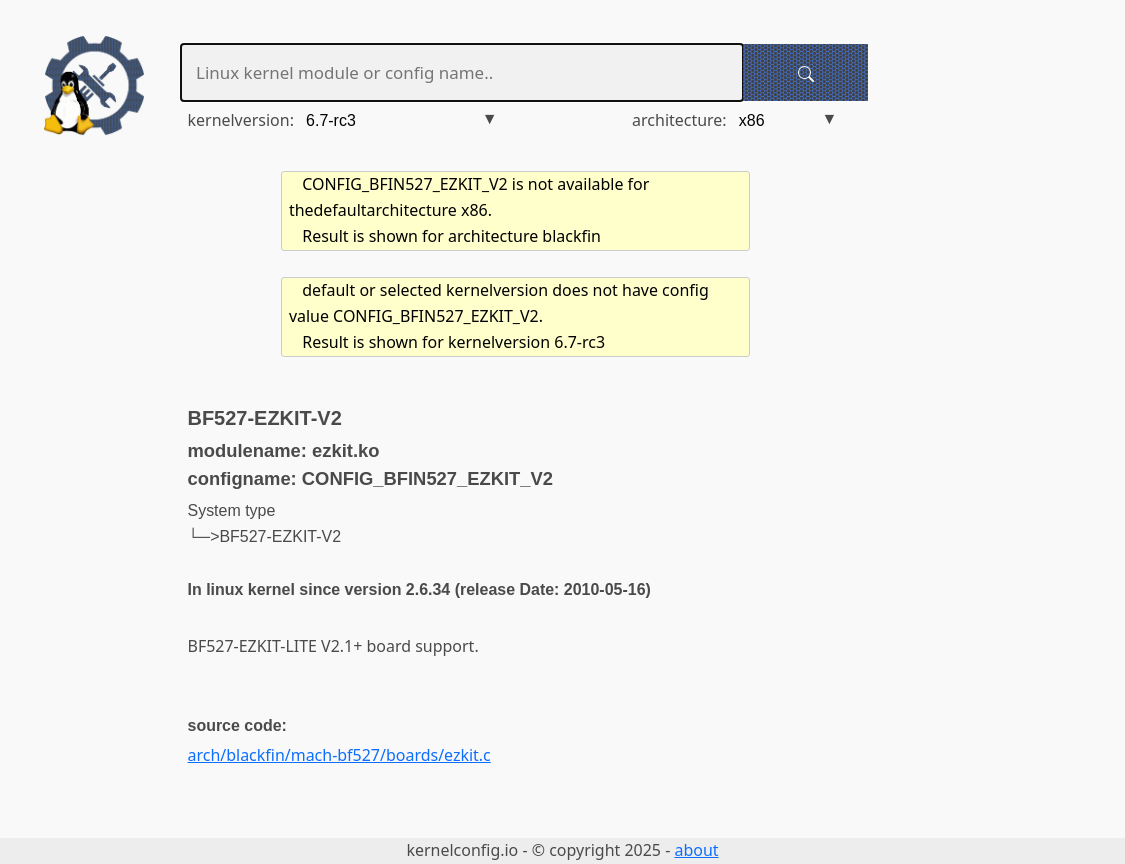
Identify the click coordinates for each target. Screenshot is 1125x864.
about (696, 850)
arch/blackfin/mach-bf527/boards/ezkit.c (339, 755)
